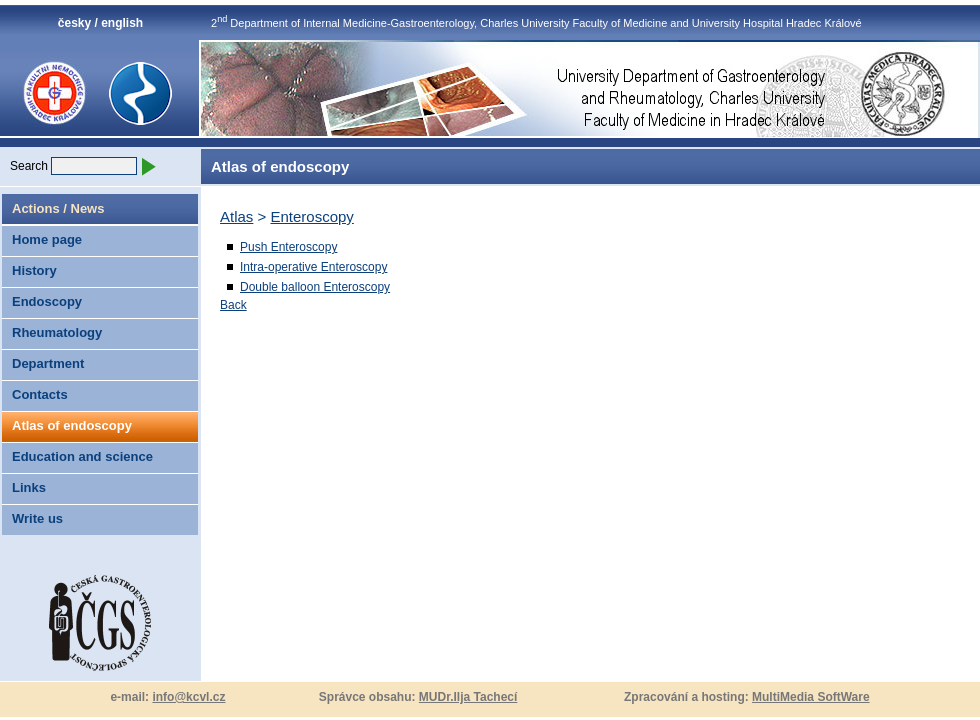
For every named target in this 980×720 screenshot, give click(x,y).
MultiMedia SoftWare (811, 697)
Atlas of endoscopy (72, 425)
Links (29, 487)
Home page (47, 239)
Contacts (40, 394)
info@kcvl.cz (188, 697)
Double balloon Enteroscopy (315, 287)
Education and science (82, 456)
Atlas (236, 216)
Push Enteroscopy (288, 247)
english (122, 23)
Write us (37, 518)
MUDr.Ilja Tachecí (468, 697)
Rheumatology (57, 332)
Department (48, 363)
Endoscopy (47, 301)
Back (233, 305)
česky (74, 23)
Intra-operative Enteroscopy (313, 267)
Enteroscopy (311, 216)
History (34, 270)
